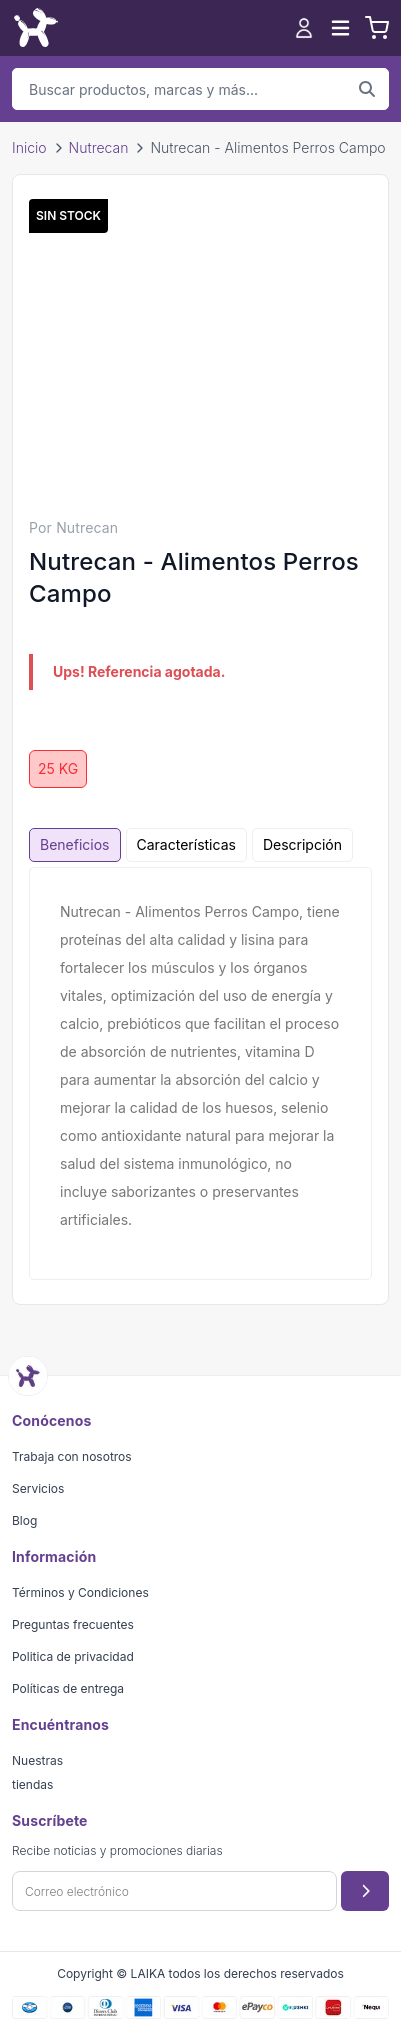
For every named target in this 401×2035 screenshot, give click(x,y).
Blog (24, 1520)
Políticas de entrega (68, 1688)
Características (186, 844)
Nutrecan (99, 147)
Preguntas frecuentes (73, 1624)
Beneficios (75, 844)
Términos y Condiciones (80, 1592)
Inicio (29, 147)
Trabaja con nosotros (72, 1456)
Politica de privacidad (73, 1656)
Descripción (302, 844)
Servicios (38, 1488)
